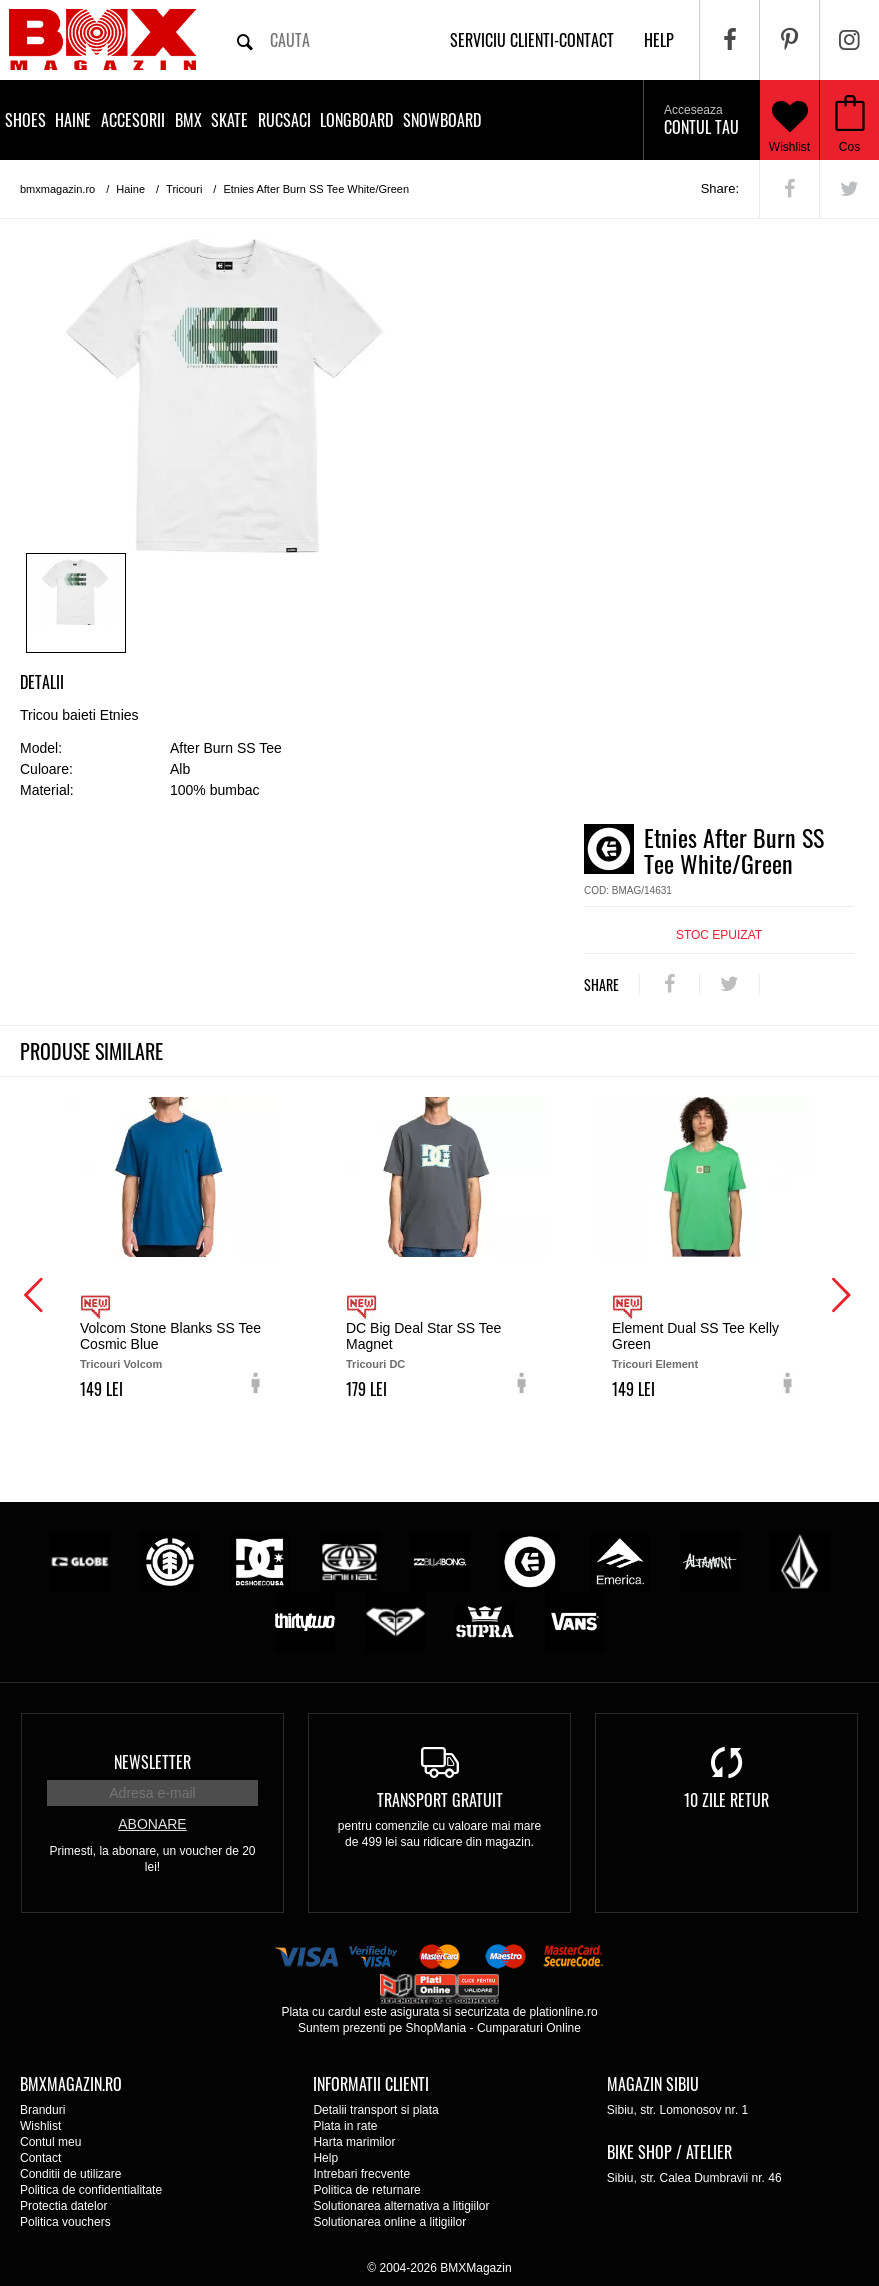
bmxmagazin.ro (57, 189)
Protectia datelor (63, 2206)
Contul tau (701, 121)
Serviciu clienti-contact (532, 40)
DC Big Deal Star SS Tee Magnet (423, 1336)
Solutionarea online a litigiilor (389, 2222)
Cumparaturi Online (529, 2028)
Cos (849, 147)
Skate (229, 120)
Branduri (42, 2110)
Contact (40, 2158)
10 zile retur (726, 1800)
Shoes (25, 120)
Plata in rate (345, 2126)
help (659, 40)
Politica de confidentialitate (91, 2190)
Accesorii (133, 120)
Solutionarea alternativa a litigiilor (401, 2206)
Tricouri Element (655, 1364)
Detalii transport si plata (375, 2110)
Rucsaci (284, 120)
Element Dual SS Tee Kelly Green (695, 1336)
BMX (188, 120)
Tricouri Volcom (121, 1364)
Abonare (152, 1824)
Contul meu (50, 2142)
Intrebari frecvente (361, 2174)
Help (325, 2158)
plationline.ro (564, 2012)
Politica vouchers (65, 2222)
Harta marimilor (354, 2142)
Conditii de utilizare (70, 2174)
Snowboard (442, 120)
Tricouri (184, 189)
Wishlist (790, 120)
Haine (73, 120)
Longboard (356, 120)
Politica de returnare (366, 2190)
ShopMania (435, 2028)
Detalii (42, 682)
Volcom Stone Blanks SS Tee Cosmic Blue (170, 1336)
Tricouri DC (375, 1364)
